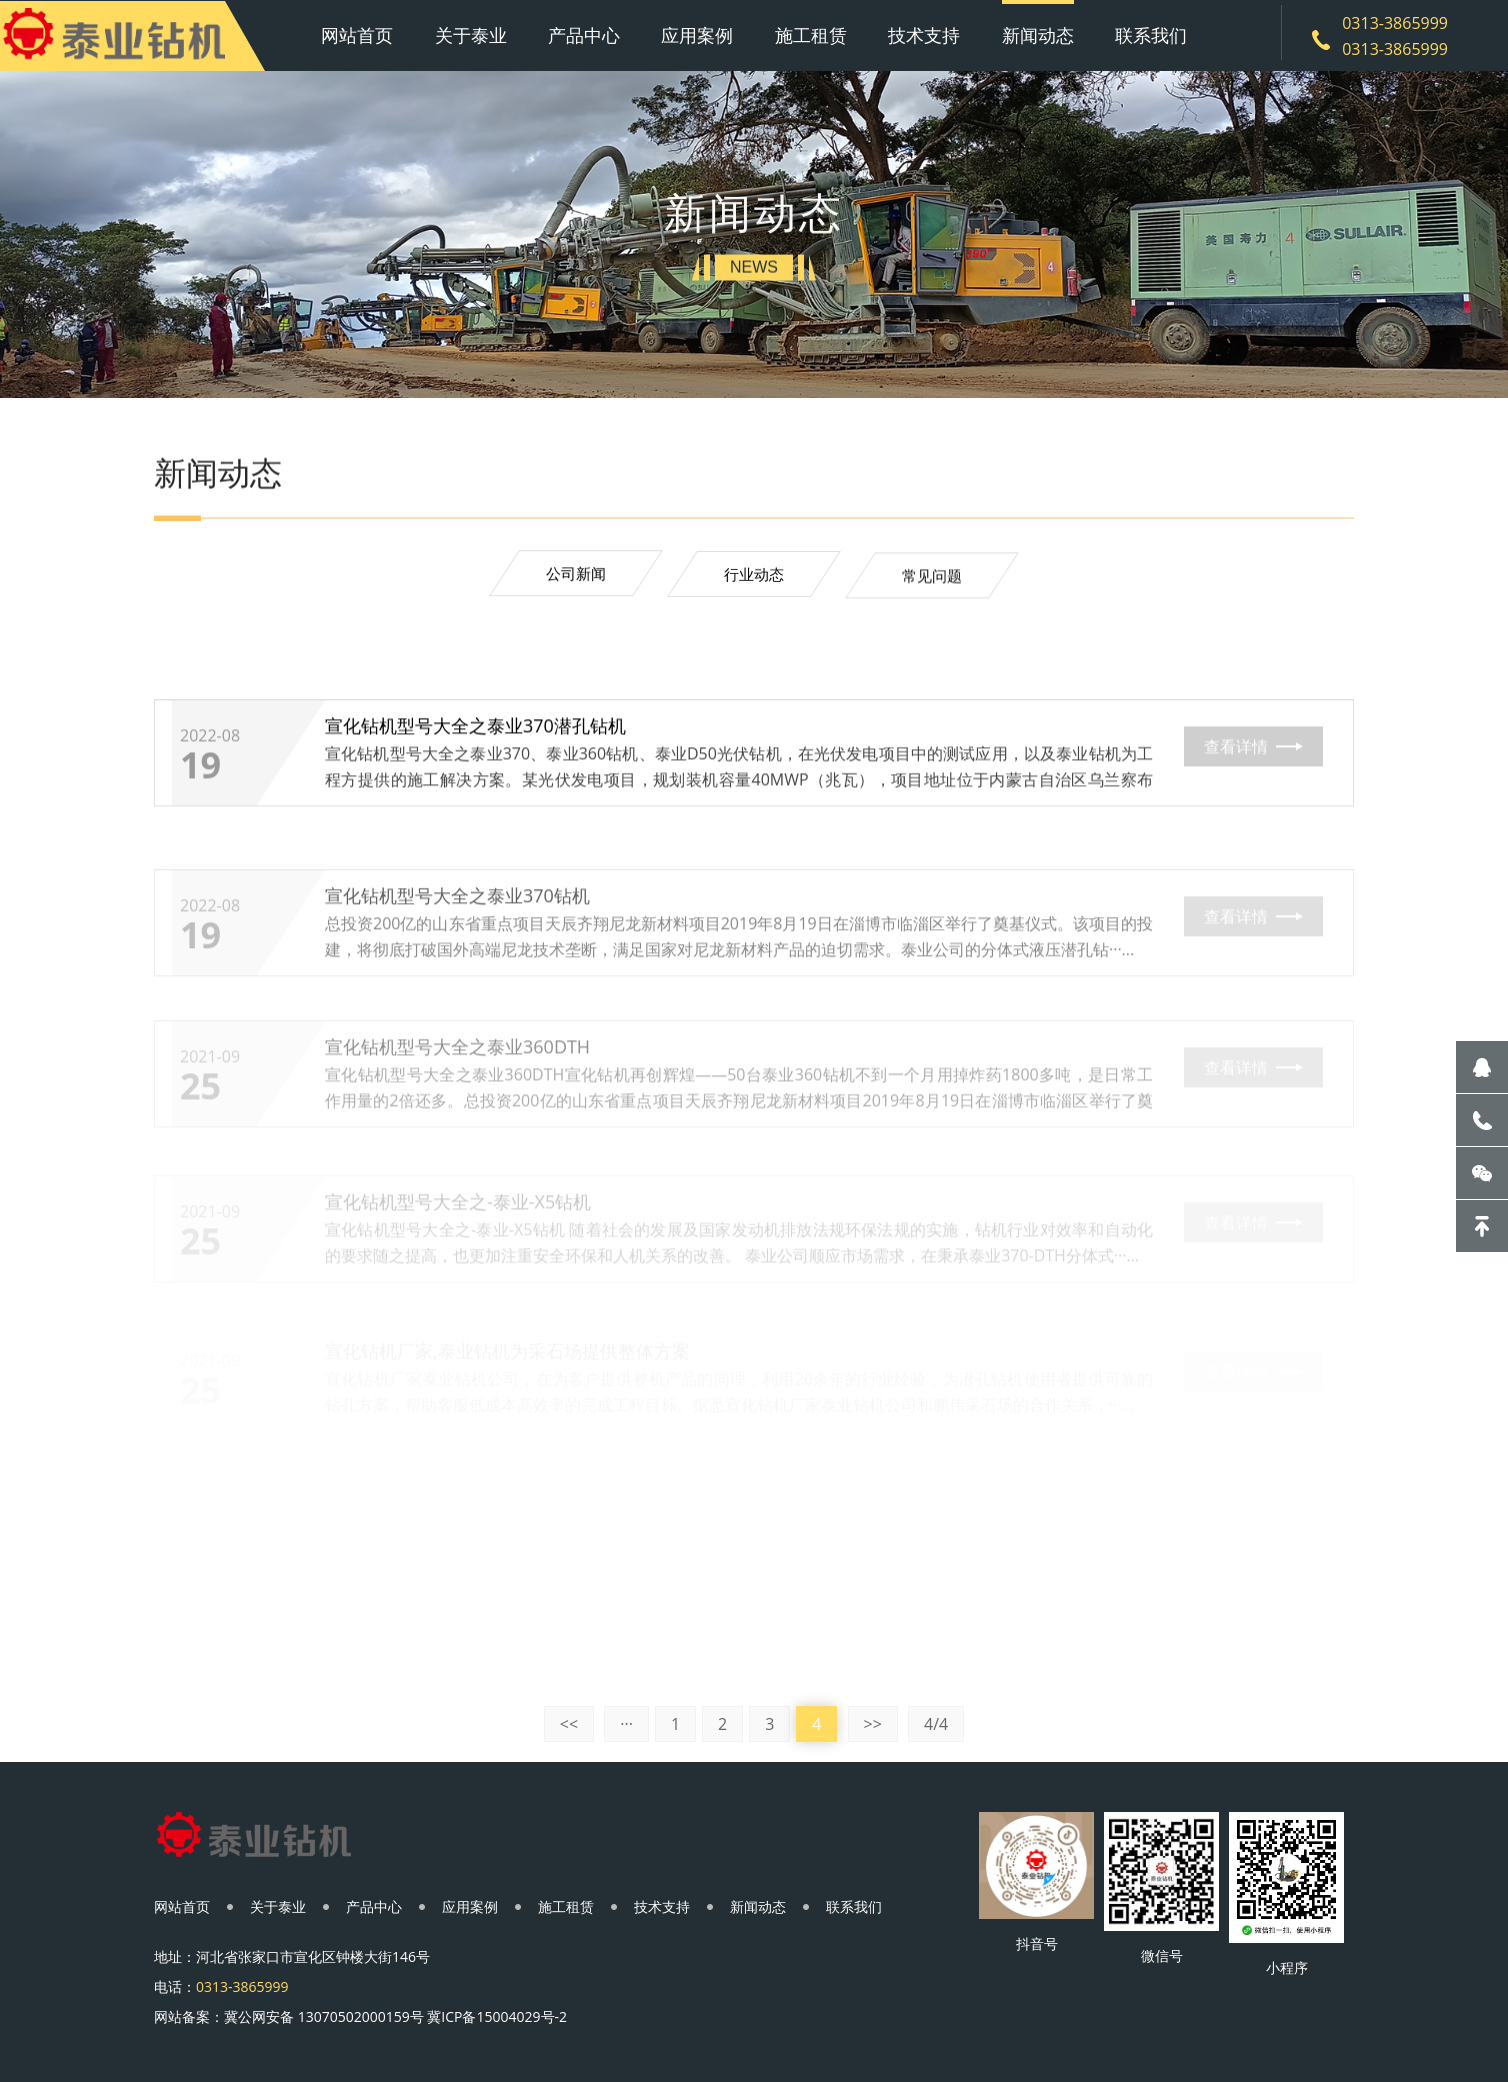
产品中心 (584, 35)
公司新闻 (576, 575)
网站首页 (357, 35)
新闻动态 (1038, 35)
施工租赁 (811, 35)
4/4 (936, 1724)
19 (200, 770)
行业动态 (754, 578)
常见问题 (932, 581)
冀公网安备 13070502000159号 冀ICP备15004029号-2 (395, 2016)
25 (200, 1127)
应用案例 (697, 35)
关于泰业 (471, 35)
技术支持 (924, 35)
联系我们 (1151, 35)
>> (873, 1724)
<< (569, 1724)
